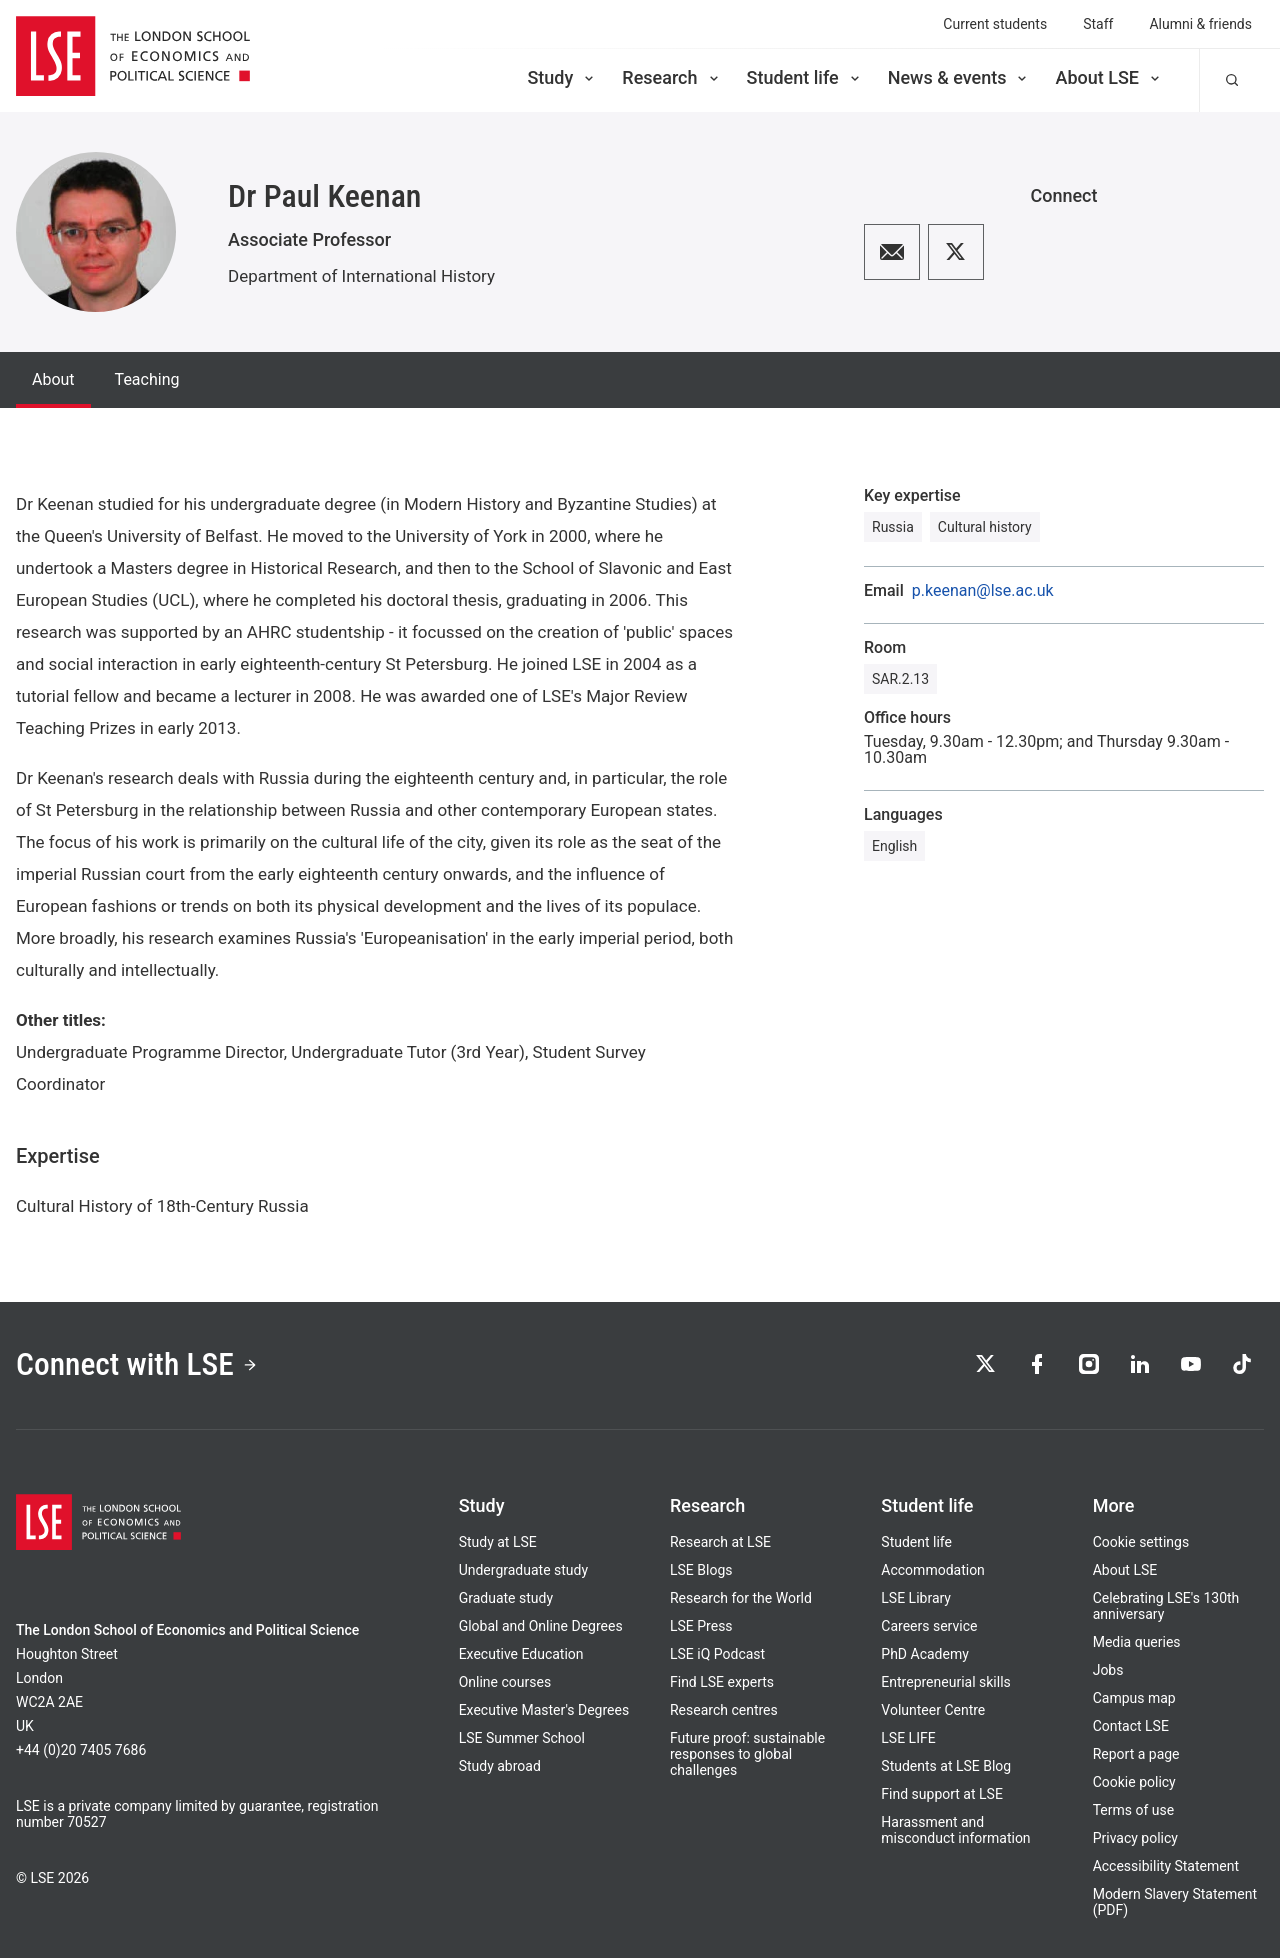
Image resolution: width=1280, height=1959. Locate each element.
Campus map (1134, 1699)
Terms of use (1134, 1811)
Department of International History (361, 276)
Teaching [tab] (147, 379)
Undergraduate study (523, 1571)
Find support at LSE (942, 1795)
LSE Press (701, 1627)
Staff (1098, 24)
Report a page (1136, 1755)
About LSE (1109, 77)
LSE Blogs (701, 1571)
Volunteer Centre (933, 1711)
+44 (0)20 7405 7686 (81, 1751)
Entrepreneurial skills (945, 1683)
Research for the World (741, 1599)
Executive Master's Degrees (544, 1711)
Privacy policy (1135, 1839)
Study (562, 77)
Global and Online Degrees (541, 1627)
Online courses (505, 1683)
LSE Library (916, 1599)
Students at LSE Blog (946, 1767)
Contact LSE (1131, 1727)
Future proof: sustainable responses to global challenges (747, 1755)
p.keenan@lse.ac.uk (983, 591)
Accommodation (933, 1571)
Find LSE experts (722, 1683)
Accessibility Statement (1166, 1867)
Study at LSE (498, 1543)
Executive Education (521, 1655)
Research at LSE (720, 1543)
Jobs (1108, 1671)
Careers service (929, 1627)
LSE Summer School (522, 1739)
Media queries (1137, 1643)
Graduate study (506, 1599)
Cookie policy (1134, 1783)
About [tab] (53, 379)
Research (671, 77)
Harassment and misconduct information (955, 1831)
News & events (959, 77)
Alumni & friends (1200, 24)
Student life (805, 77)
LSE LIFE (908, 1739)
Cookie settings (1141, 1543)
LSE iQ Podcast (717, 1655)
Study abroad (500, 1767)
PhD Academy (925, 1655)
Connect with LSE (138, 1366)
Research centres (724, 1711)
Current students (995, 24)
